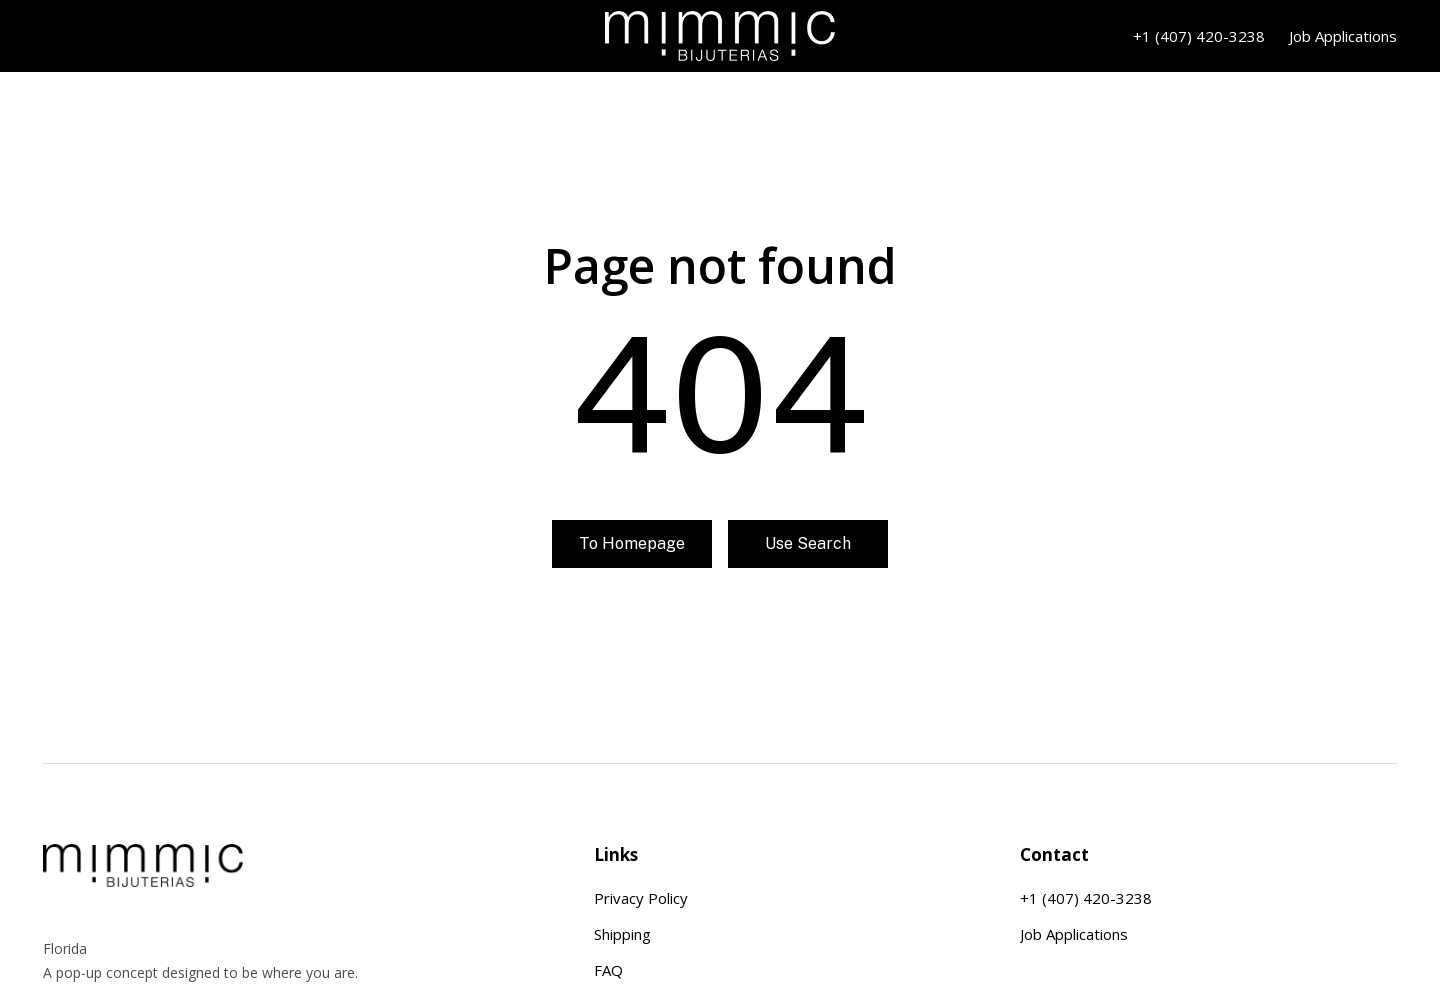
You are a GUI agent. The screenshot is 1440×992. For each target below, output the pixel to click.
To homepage (632, 543)
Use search (808, 543)
